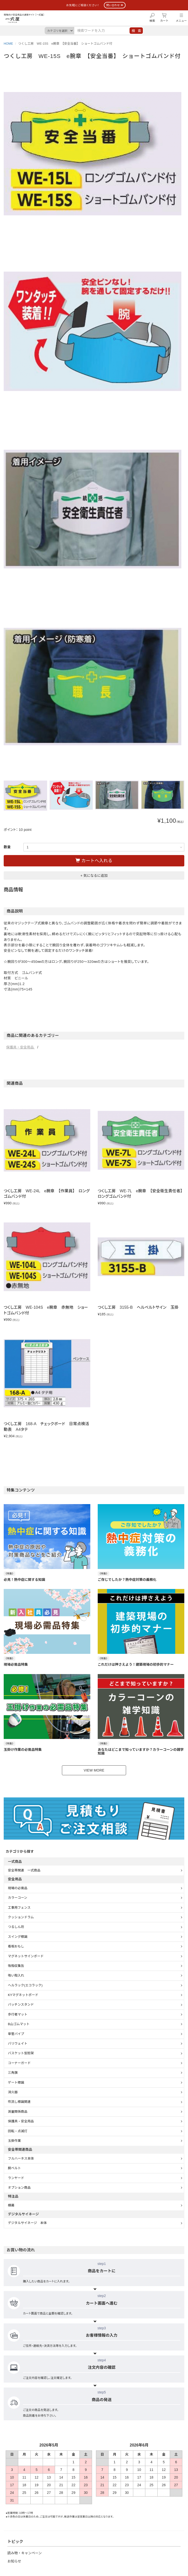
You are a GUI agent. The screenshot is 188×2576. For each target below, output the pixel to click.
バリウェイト (17, 2043)
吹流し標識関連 (19, 2102)
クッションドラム (21, 1917)
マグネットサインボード (26, 1956)
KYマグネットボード (23, 1995)
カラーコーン (17, 1898)
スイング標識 (17, 1937)
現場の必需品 (17, 1888)
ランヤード (16, 2178)
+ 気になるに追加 (94, 875)
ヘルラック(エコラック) (25, 1985)
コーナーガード (19, 2063)
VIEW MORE (94, 1770)
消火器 (13, 2092)
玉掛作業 (14, 2141)
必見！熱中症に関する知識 (24, 1580)
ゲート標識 (16, 2082)
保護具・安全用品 (20, 1047)
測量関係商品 (17, 2111)
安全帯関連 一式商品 (24, 1870)
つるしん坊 (16, 1927)
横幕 (11, 2205)
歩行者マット (17, 2014)
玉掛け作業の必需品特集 (23, 1750)
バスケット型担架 (21, 2053)
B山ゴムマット (19, 2024)
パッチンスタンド (21, 2004)
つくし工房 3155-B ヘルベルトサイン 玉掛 (138, 1307)
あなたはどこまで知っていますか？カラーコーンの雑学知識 (141, 1751)
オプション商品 (19, 2187)
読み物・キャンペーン (24, 2553)
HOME (8, 43)
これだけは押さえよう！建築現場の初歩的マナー (136, 1664)
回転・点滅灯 (17, 2131)
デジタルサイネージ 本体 (27, 2223)
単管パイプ (16, 2034)
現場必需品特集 (16, 1664)
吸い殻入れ (16, 1975)
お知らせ (14, 2561)
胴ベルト (14, 2168)
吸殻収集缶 (16, 1966)
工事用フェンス (19, 1907)
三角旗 (13, 2072)
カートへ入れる (93, 860)
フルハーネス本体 (21, 2158)
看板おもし (16, 1946)
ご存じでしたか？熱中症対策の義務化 (127, 1580)
